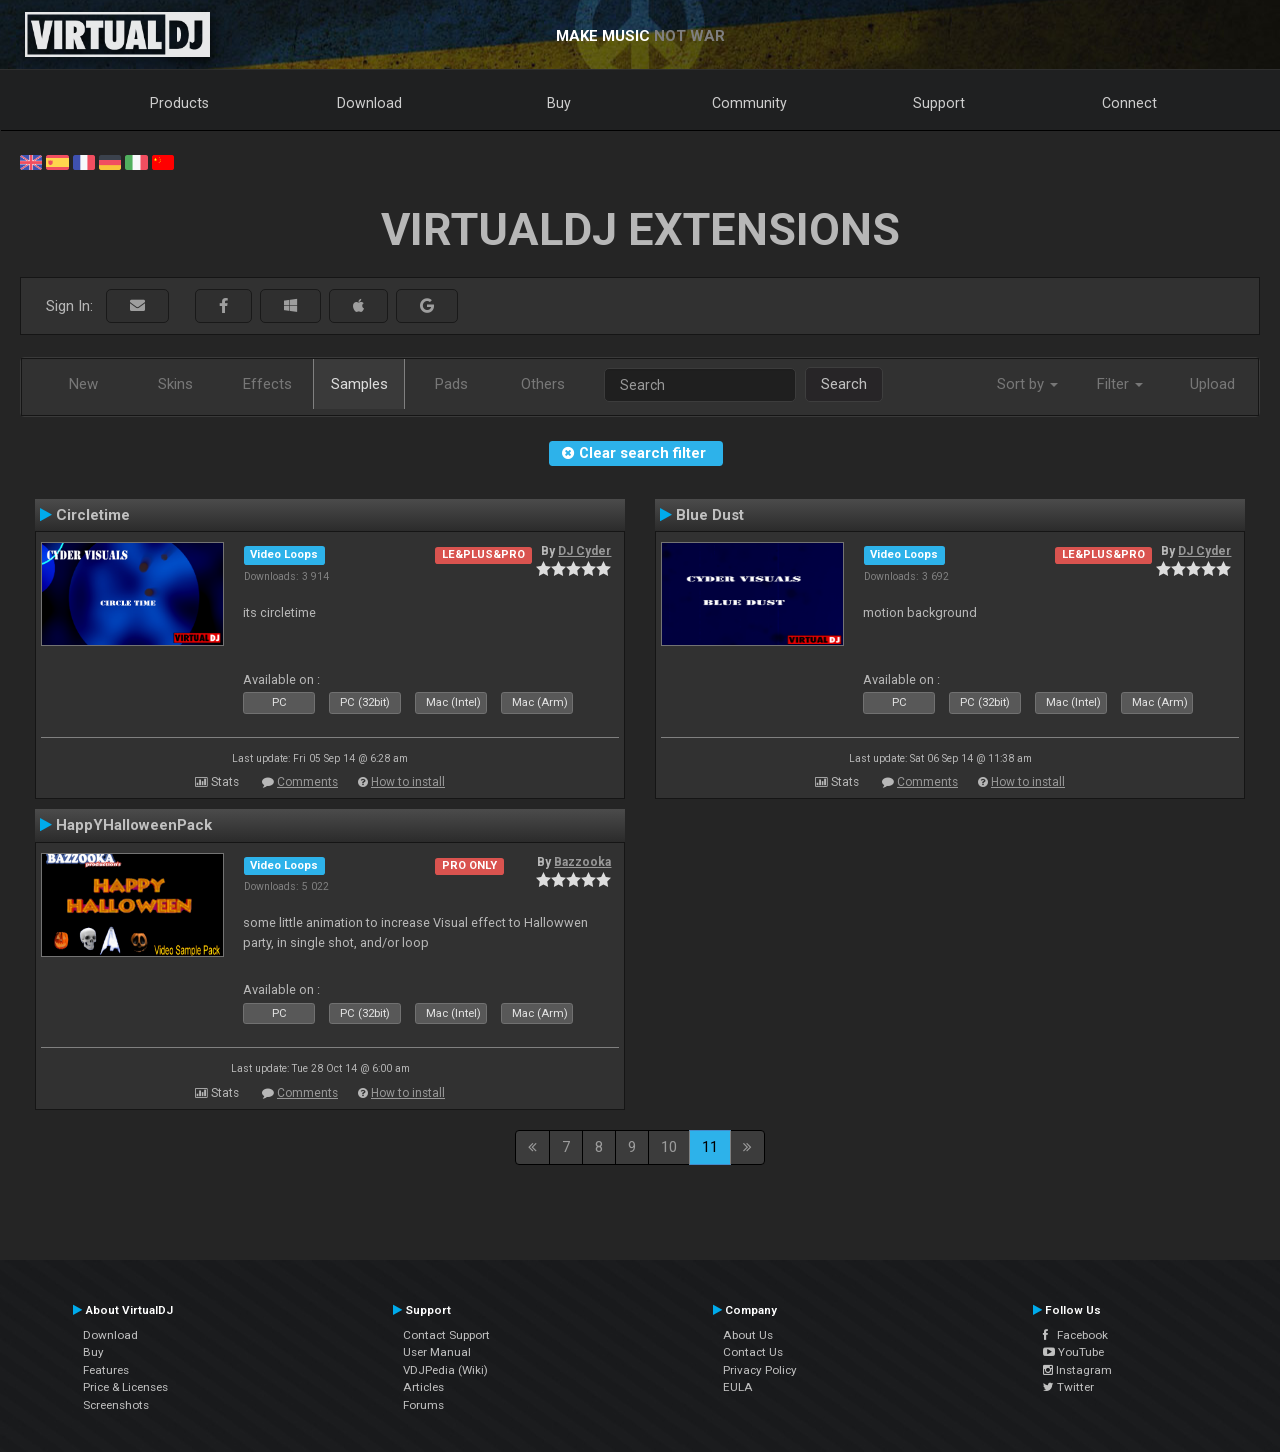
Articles (423, 1387)
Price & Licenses (125, 1387)
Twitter (1068, 1387)
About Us (748, 1335)
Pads (451, 384)
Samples (359, 384)
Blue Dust (710, 515)
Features (106, 1370)
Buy (559, 103)
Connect (1129, 103)
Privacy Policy (760, 1370)
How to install (408, 782)
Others (543, 384)
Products (179, 103)
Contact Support (446, 1335)
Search (844, 384)
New (83, 384)
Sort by (1027, 384)
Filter (1120, 384)
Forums (423, 1405)
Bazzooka (582, 862)
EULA (738, 1387)
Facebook (1075, 1335)
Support (939, 103)
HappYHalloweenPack (134, 825)
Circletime (93, 515)
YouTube (1073, 1352)
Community (749, 103)
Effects (267, 384)
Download (369, 103)
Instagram (1077, 1370)
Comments (307, 782)
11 (710, 1147)
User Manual (437, 1352)
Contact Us (753, 1352)
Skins (175, 384)
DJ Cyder (584, 551)
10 (669, 1147)
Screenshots (116, 1405)
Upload (1212, 384)
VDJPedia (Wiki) (445, 1370)
